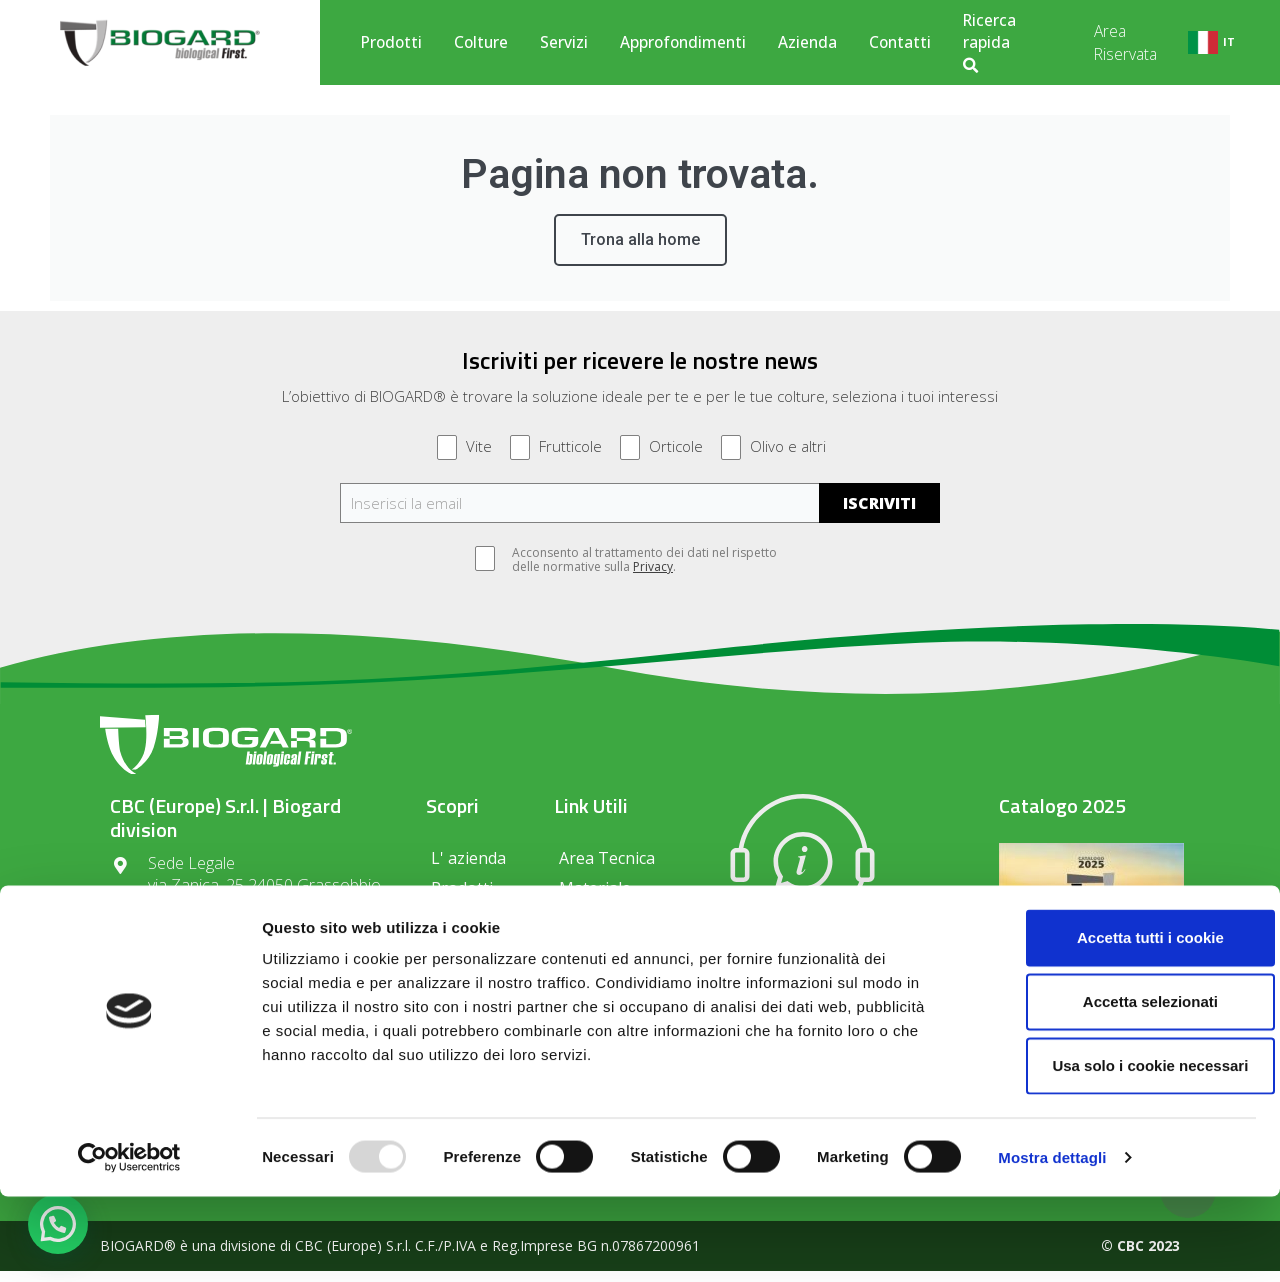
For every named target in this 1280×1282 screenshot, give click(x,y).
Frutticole (556, 458)
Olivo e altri (773, 458)
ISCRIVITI (879, 514)
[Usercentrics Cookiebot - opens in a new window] (129, 1243)
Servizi (564, 42)
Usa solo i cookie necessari (1113, 1150)
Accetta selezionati (1112, 1086)
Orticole (661, 458)
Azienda (807, 42)
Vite (464, 458)
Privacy (653, 577)
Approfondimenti (683, 42)
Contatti (900, 42)
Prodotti (391, 42)
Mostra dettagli (1052, 1242)
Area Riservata (1125, 42)
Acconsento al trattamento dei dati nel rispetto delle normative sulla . (634, 571)
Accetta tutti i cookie (1113, 1022)
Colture (481, 42)
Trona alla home (640, 250)
